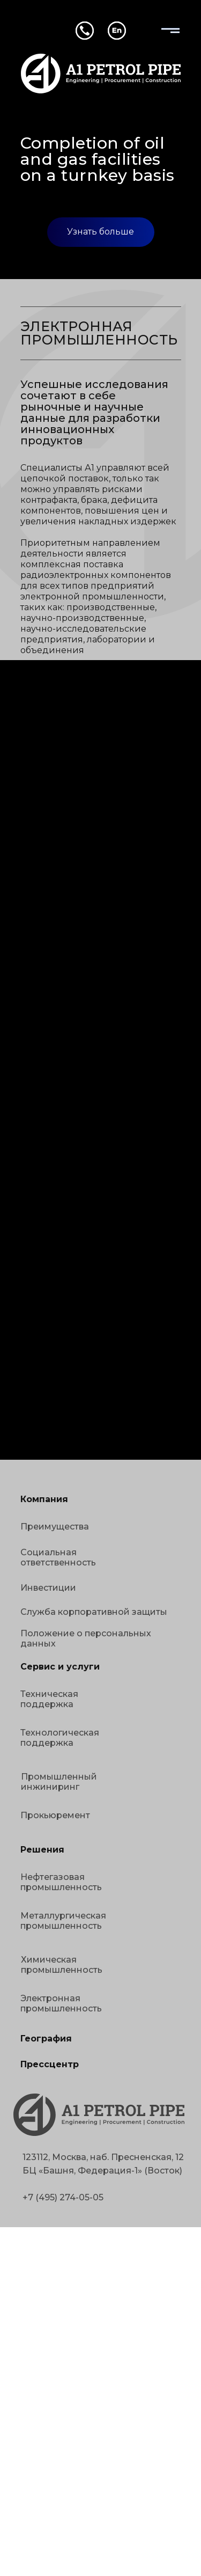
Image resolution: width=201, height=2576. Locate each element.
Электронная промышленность (61, 2003)
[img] (170, 30)
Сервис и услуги (60, 1667)
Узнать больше (100, 231)
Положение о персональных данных (85, 1638)
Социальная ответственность (58, 1557)
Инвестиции (48, 1588)
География (46, 2038)
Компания (44, 1499)
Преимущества (54, 1526)
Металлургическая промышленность (63, 1921)
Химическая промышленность (61, 1965)
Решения (42, 1850)
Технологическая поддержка (59, 1738)
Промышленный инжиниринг (59, 1782)
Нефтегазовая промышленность (61, 1882)
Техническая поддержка (49, 1699)
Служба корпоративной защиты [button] (93, 1612)
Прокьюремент (55, 1815)
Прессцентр (49, 2064)
